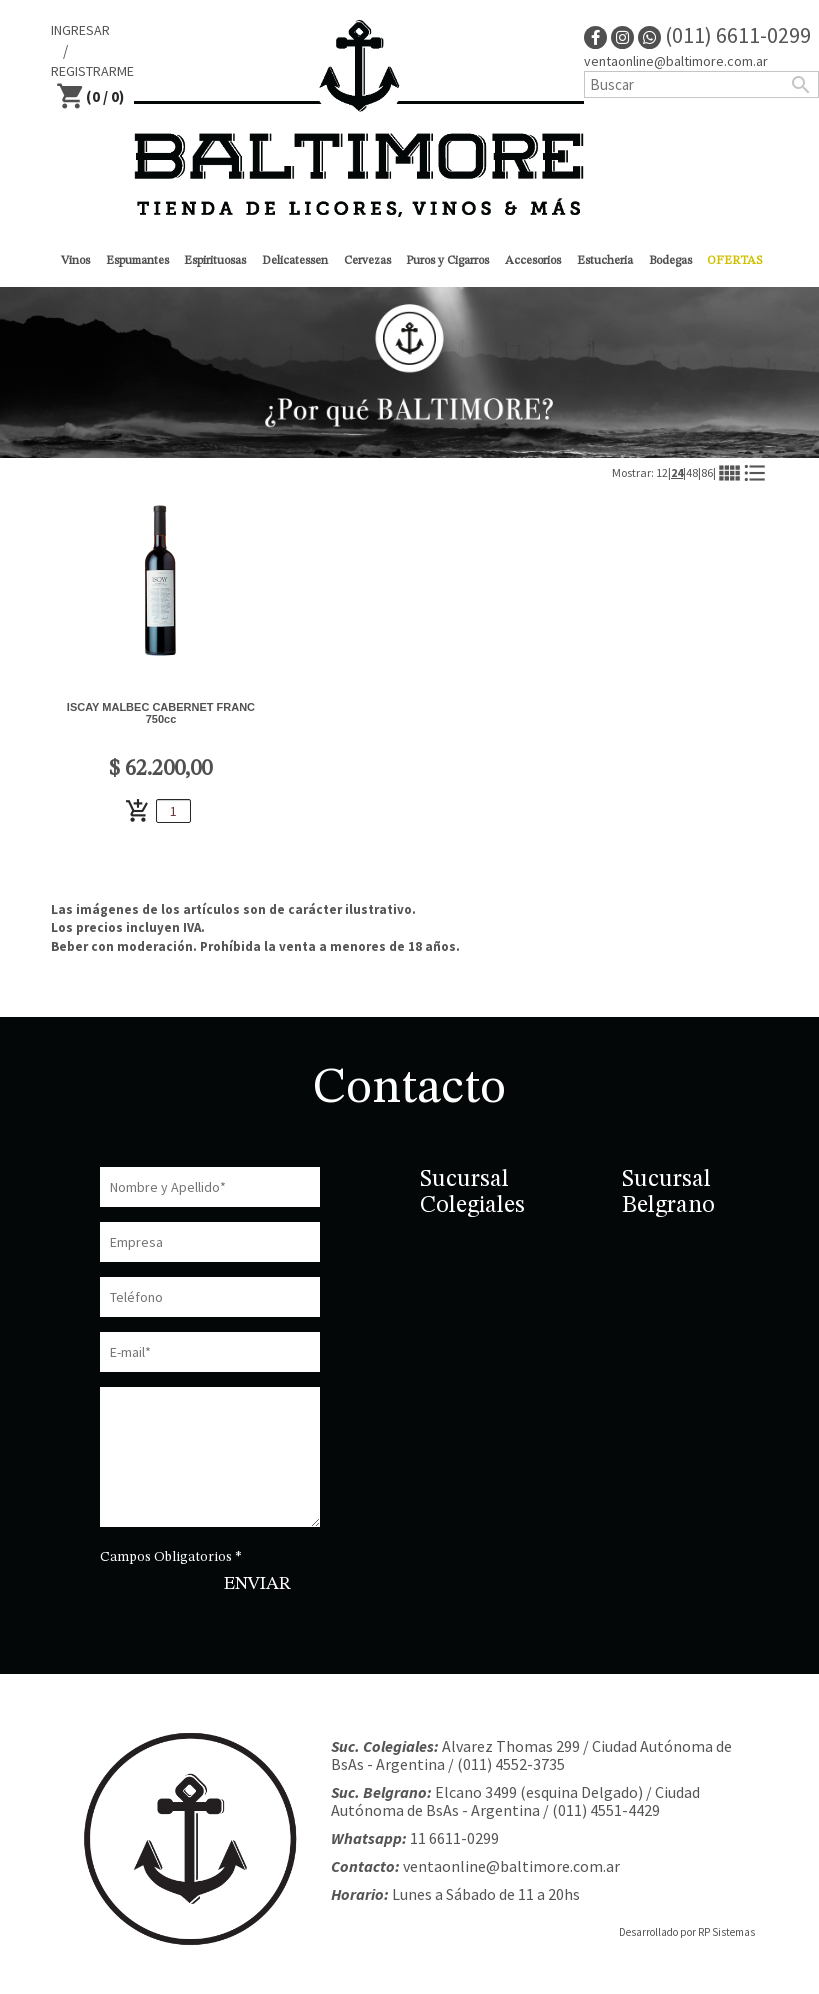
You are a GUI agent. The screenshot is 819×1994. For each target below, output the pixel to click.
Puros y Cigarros (447, 261)
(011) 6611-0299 (724, 35)
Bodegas (670, 261)
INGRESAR (80, 30)
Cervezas (367, 261)
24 (677, 472)
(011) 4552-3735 (511, 1764)
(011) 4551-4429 (606, 1810)
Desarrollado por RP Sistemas (687, 1932)
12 (662, 472)
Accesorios (533, 261)
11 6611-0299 (454, 1838)
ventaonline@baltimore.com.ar (676, 61)
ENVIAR (257, 1584)
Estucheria (605, 261)
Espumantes (137, 261)
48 (692, 472)
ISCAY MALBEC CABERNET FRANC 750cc (161, 713)
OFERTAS (734, 261)
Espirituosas (215, 261)
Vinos (75, 261)
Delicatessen (295, 261)
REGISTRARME (92, 71)
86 (707, 472)
